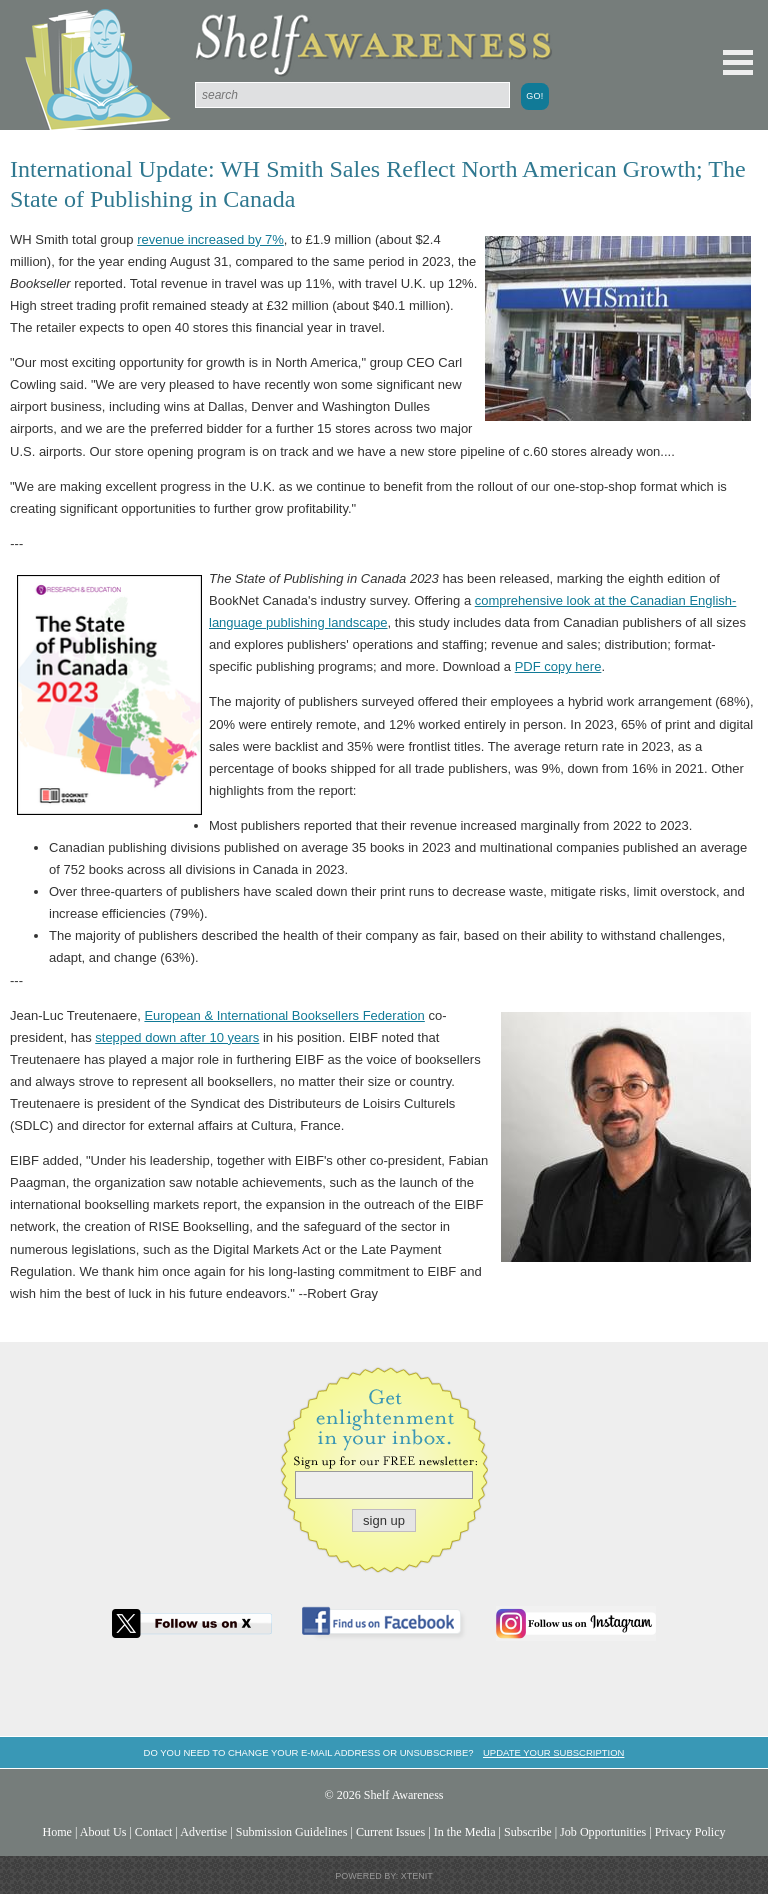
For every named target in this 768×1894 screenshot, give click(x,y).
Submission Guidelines (292, 1832)
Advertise (203, 1832)
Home (57, 1832)
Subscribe (528, 1832)
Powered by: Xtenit (384, 1876)
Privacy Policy (690, 1832)
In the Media (465, 1832)
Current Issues (390, 1832)
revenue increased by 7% (210, 239)
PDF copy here (558, 666)
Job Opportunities (603, 1832)
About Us (103, 1832)
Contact (154, 1832)
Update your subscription (553, 1752)
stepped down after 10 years (177, 1037)
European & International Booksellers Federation (284, 1015)
